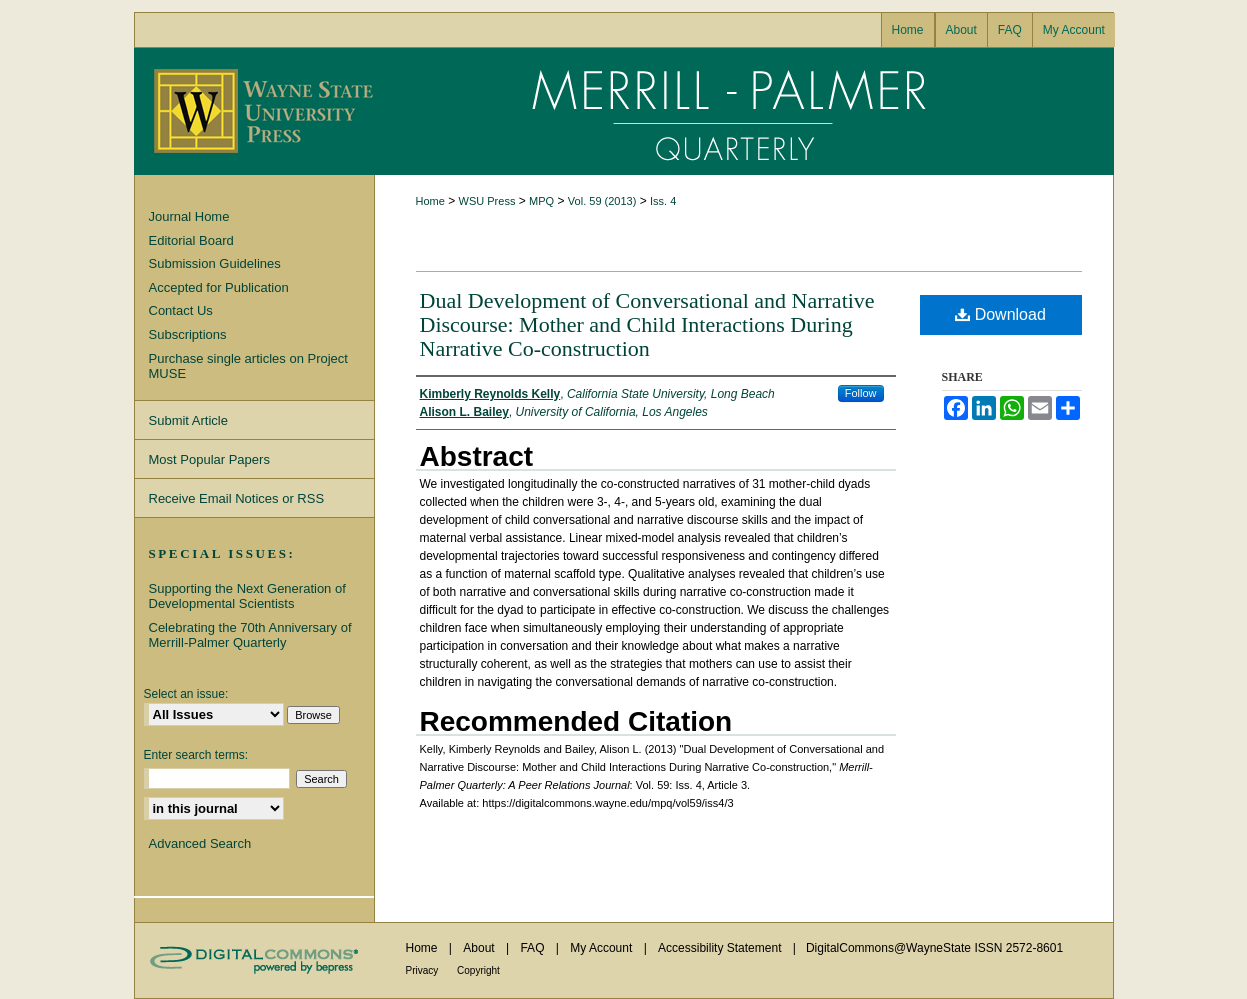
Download (1000, 314)
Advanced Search (200, 843)
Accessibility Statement (721, 948)
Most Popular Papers (209, 459)
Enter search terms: (196, 755)
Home (430, 201)
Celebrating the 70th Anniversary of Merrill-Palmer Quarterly (250, 635)
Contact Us (181, 310)
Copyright (478, 970)
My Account (602, 948)
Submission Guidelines (215, 263)
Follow (861, 393)
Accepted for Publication (219, 287)
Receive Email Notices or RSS (237, 498)
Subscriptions (188, 334)
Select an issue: (186, 694)
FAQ (533, 948)
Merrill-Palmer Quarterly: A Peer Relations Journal (744, 111)
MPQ (541, 201)
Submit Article (188, 420)
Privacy (424, 970)
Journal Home (189, 216)
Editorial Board (191, 240)
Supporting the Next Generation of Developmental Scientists (247, 596)
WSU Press (487, 201)
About (480, 948)
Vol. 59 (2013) (602, 201)
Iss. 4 (663, 201)
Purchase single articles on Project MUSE (248, 366)
